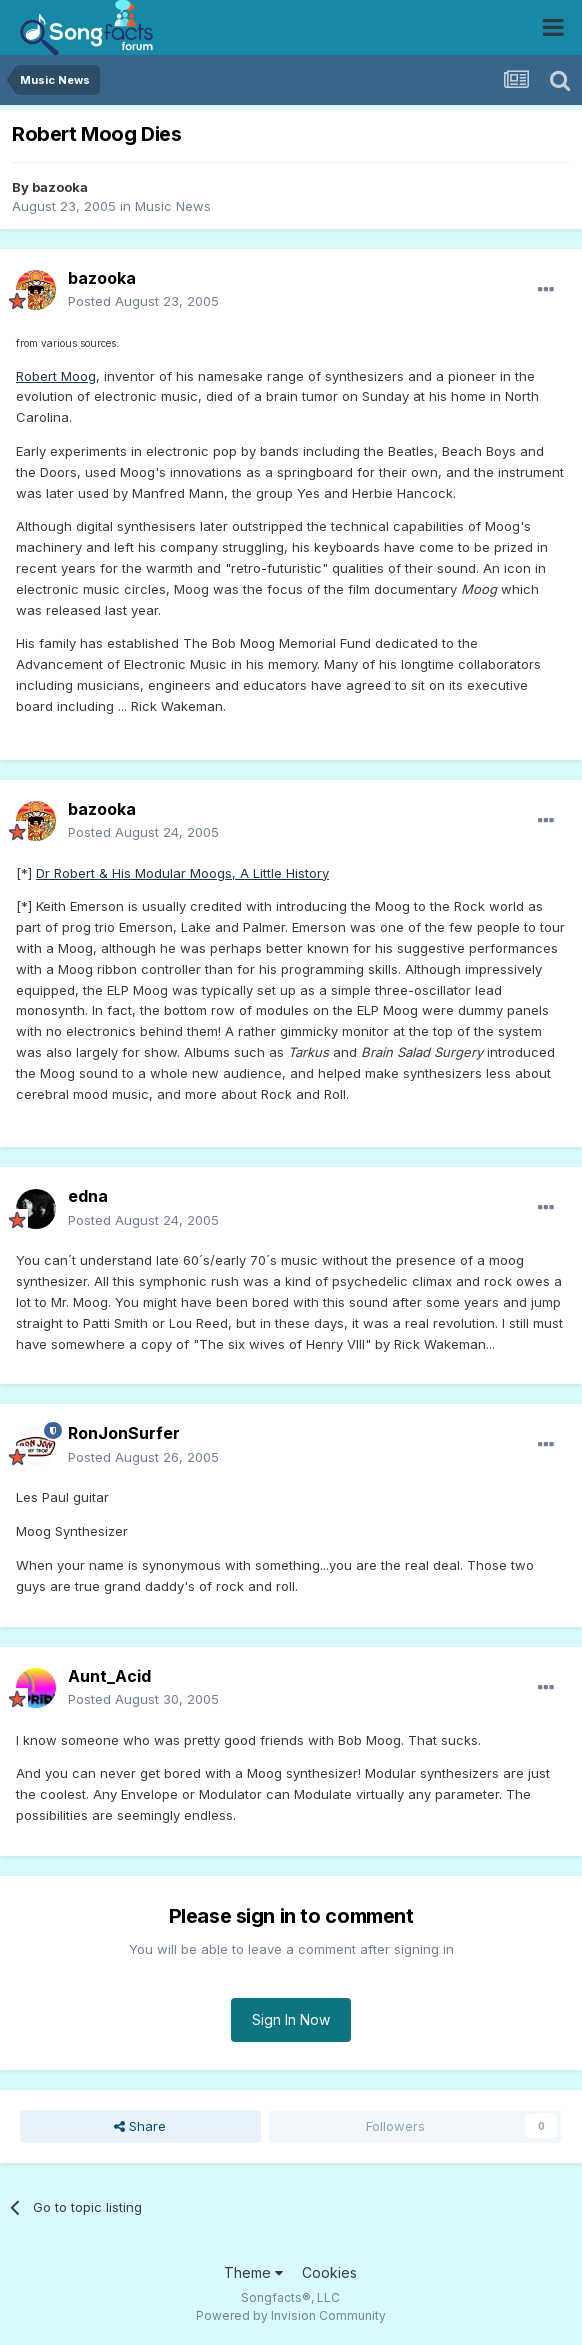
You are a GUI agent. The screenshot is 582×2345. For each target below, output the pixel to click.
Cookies (329, 2272)
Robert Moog (56, 376)
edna (88, 1196)
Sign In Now (291, 2019)
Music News (173, 206)
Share (140, 2126)
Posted (143, 301)
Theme (253, 2272)
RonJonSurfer (124, 1433)
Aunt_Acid (109, 1676)
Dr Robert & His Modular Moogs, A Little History (182, 873)
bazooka (60, 187)
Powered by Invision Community (291, 2315)
